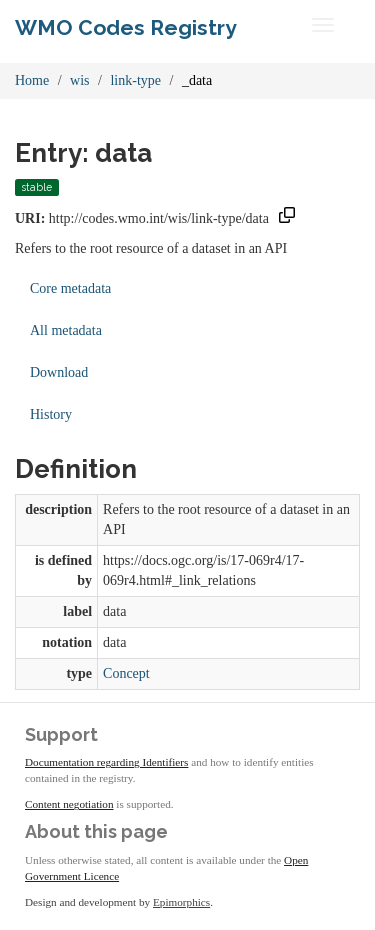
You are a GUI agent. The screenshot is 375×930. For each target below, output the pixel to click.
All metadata (66, 330)
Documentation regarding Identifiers (106, 762)
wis (79, 80)
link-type (135, 80)
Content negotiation (69, 804)
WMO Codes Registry (126, 27)
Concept (126, 673)
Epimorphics (181, 902)
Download (59, 372)
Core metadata (70, 288)
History (51, 414)
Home (32, 80)
